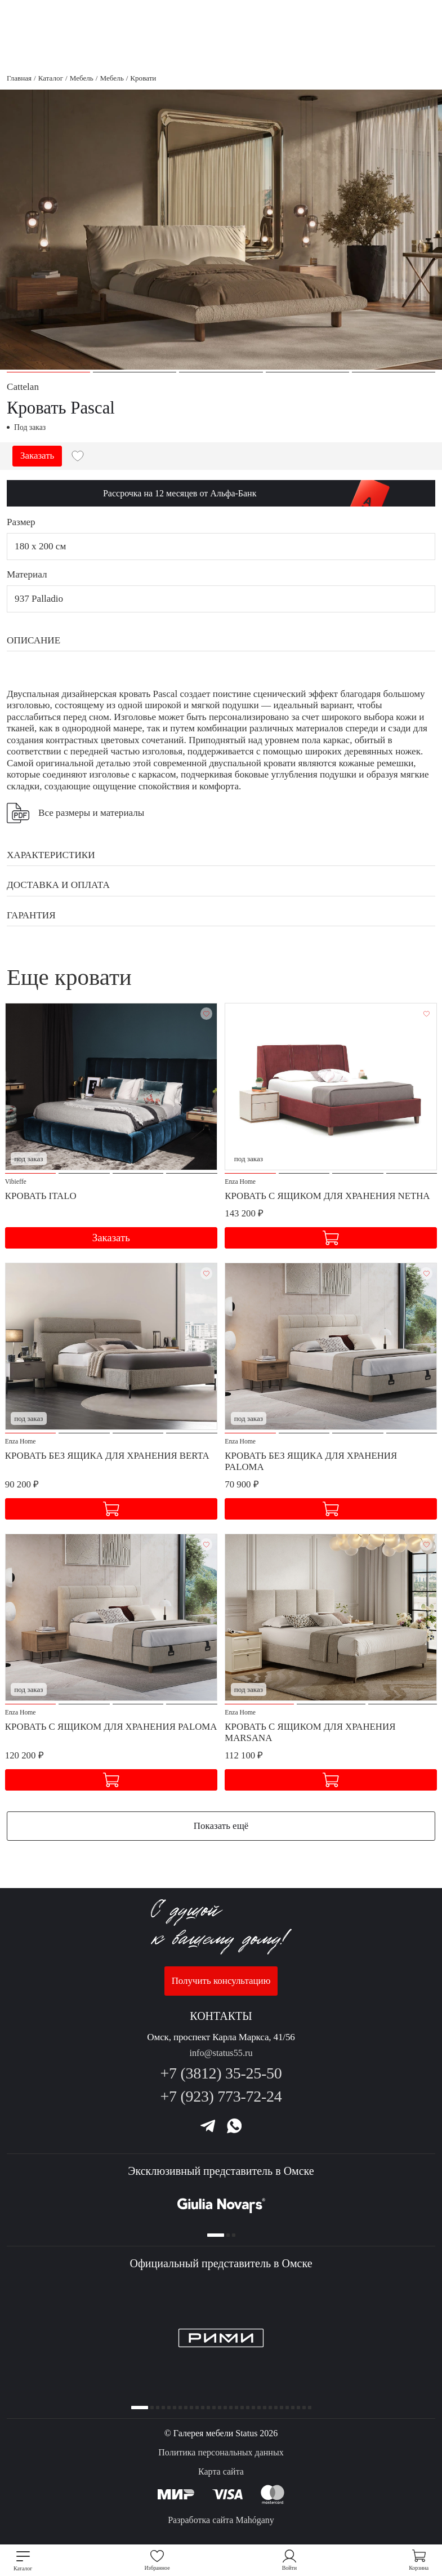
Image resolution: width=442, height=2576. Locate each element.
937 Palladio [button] (39, 598)
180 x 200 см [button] (40, 546)
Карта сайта (221, 2471)
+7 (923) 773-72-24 (221, 2091)
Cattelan (23, 386)
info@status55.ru (221, 2048)
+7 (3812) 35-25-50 (221, 2068)
